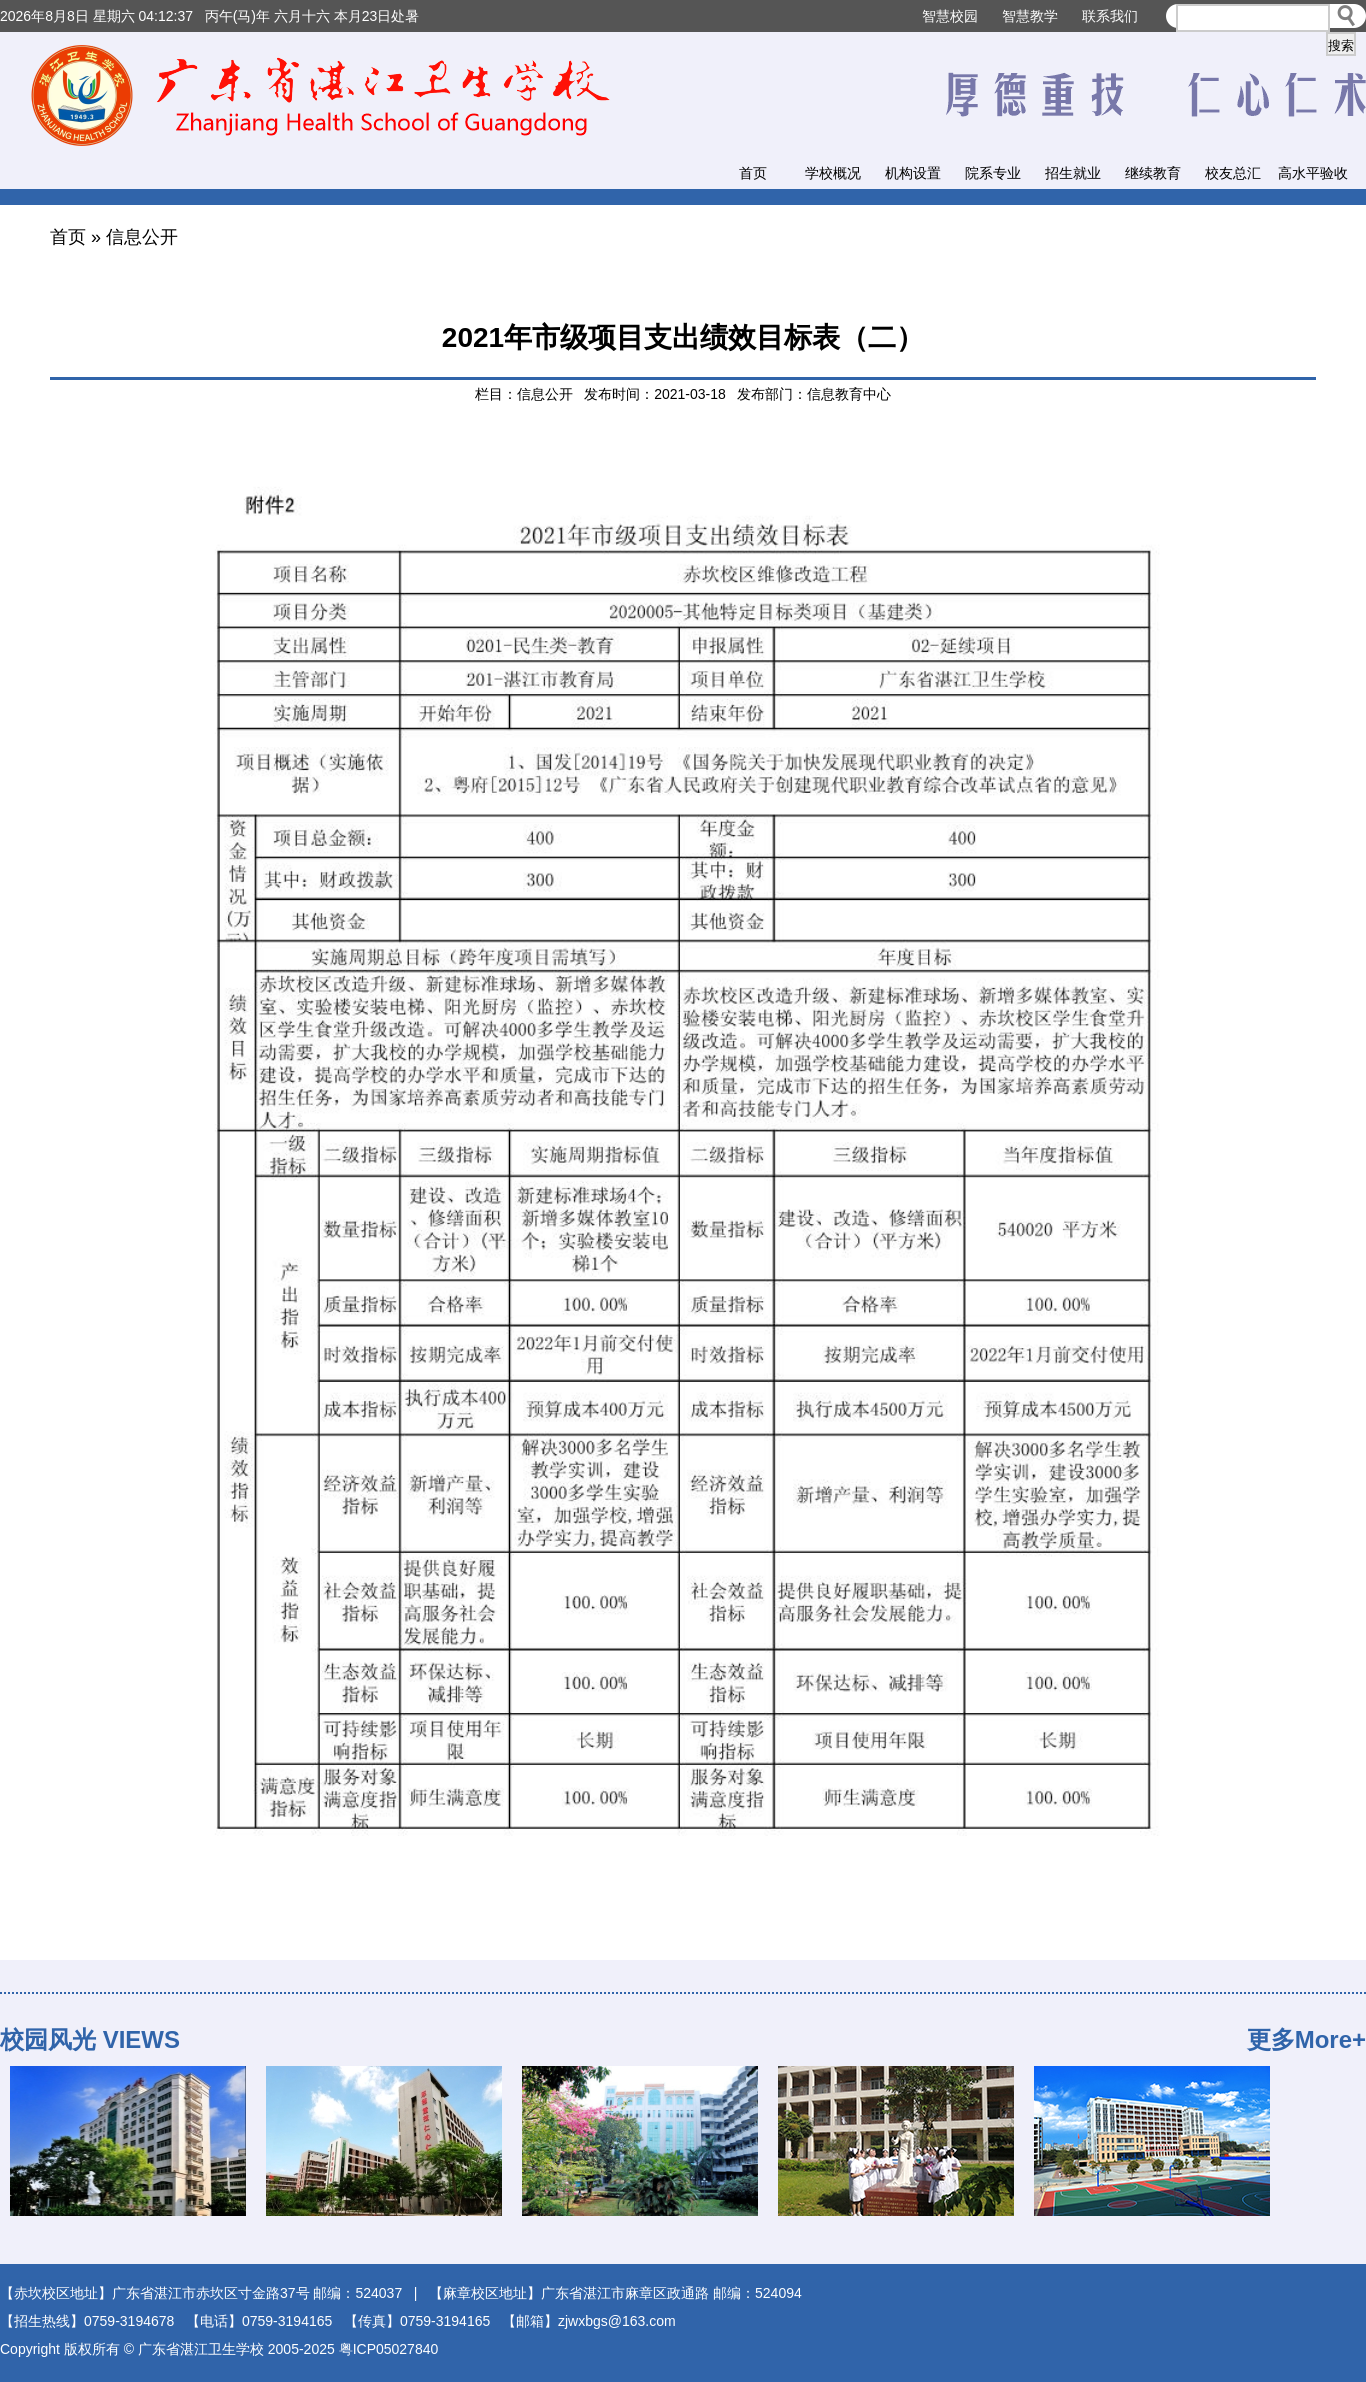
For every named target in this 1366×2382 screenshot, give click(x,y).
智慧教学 (1030, 16)
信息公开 (142, 237)
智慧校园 (950, 16)
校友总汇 (1233, 173)
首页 (753, 173)
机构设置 (913, 173)
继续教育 (1153, 173)
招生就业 (1073, 173)
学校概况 (833, 173)
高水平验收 (1313, 173)
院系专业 (993, 173)
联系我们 (1110, 16)
